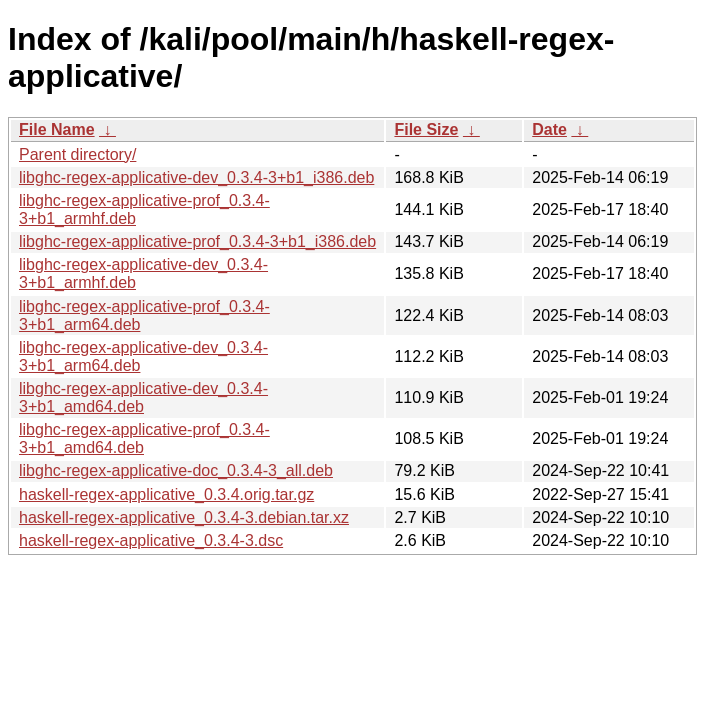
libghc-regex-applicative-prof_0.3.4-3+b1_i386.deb (197, 241)
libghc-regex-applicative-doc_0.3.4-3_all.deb (176, 470)
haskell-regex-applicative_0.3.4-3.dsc (151, 540)
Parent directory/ (77, 154)
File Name (57, 129)
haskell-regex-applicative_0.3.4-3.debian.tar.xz (184, 517)
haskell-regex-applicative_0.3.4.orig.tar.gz (166, 494)
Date (549, 129)
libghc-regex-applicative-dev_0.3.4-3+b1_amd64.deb (143, 397)
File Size (426, 129)
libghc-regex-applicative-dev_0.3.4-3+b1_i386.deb (196, 177)
